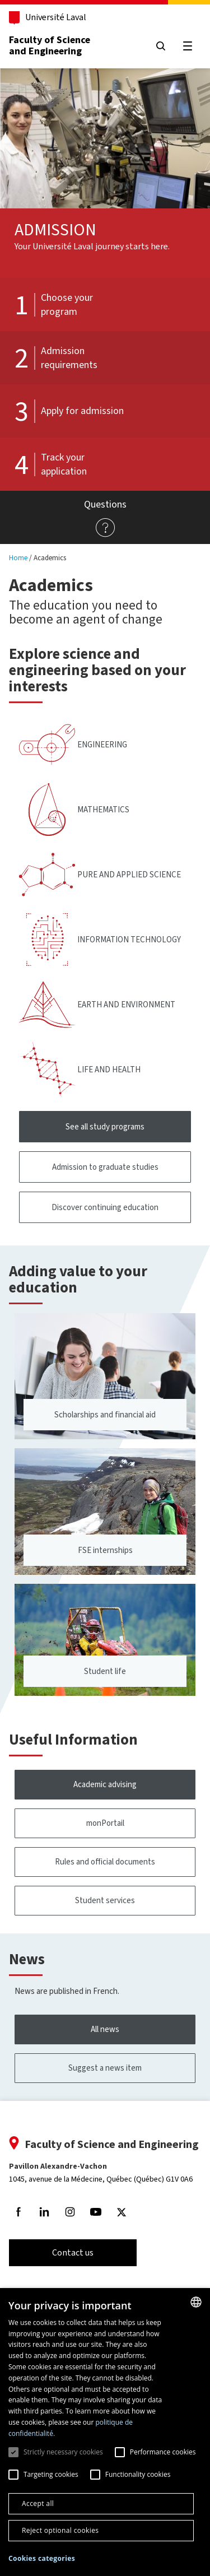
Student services (105, 1900)
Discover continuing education (105, 1207)
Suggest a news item (105, 2067)
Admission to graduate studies (105, 1167)
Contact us (73, 2252)
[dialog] (105, 2432)
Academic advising (105, 1784)
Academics (50, 557)
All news (105, 2029)
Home (18, 557)
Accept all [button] (38, 2503)
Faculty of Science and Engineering (49, 45)
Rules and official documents (105, 1861)
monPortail (105, 1823)
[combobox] (196, 2302)
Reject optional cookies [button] (60, 2530)
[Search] (160, 45)
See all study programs (105, 1126)
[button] (41, 2559)
